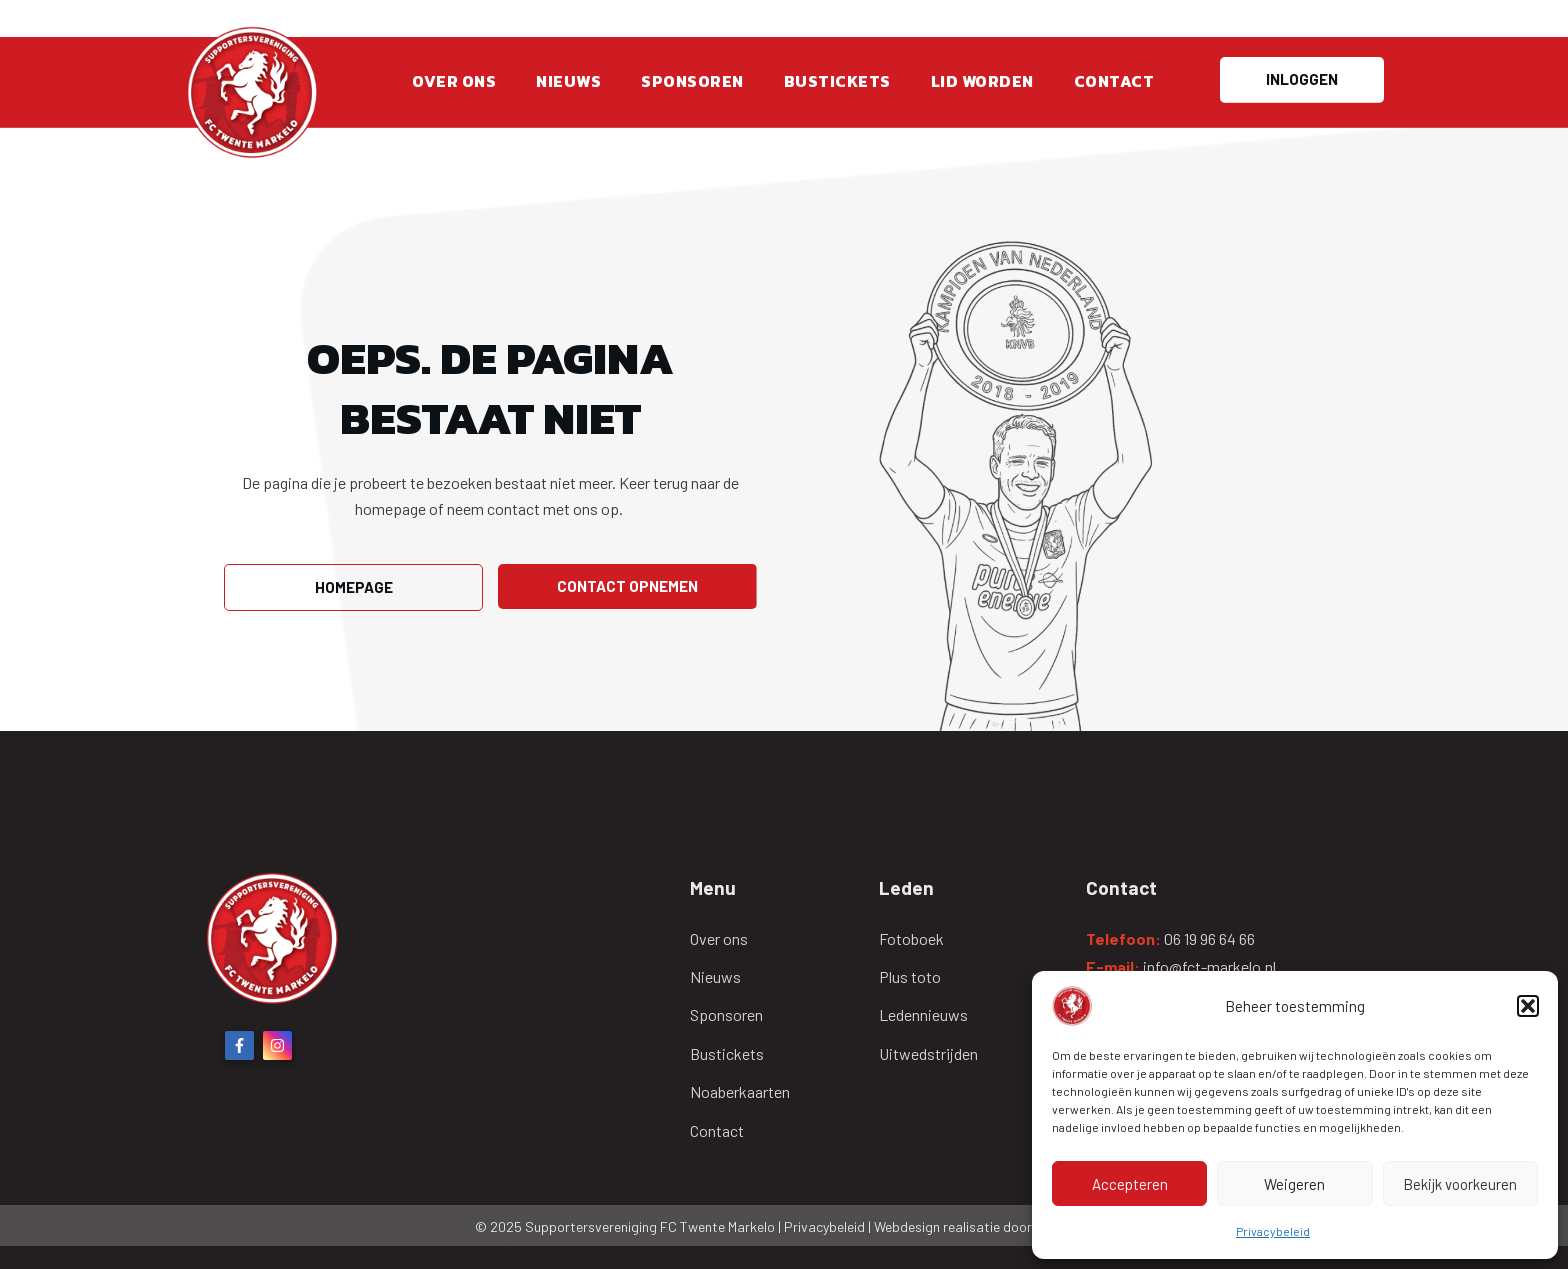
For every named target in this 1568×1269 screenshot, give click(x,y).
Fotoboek (911, 938)
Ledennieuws (923, 1014)
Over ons (719, 938)
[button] (1528, 1006)
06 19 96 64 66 (1209, 938)
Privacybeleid (1273, 1231)
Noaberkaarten (740, 1091)
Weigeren (1294, 1184)
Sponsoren (726, 1014)
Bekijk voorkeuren (1460, 1184)
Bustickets (727, 1053)
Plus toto (910, 976)
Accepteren (1130, 1184)
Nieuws (715, 976)
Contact (717, 1130)
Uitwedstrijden (928, 1053)
